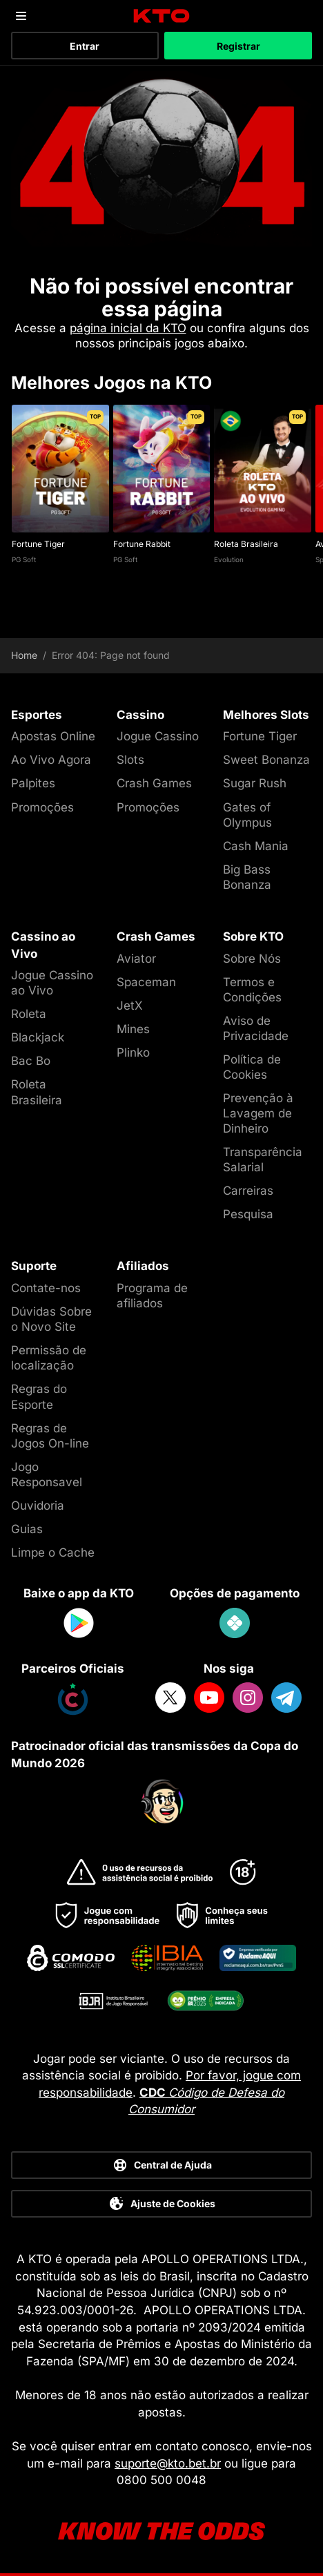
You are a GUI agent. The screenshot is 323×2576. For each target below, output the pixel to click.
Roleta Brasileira (246, 544)
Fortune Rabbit (141, 544)
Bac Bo (30, 1061)
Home (24, 655)
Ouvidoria (37, 1505)
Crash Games (154, 783)
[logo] (162, 16)
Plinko (133, 1052)
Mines (133, 1029)
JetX (130, 1005)
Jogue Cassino (158, 736)
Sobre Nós (252, 958)
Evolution (229, 559)
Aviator (136, 958)
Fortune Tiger (38, 544)
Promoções (42, 807)
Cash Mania (255, 846)
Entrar (84, 46)
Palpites (33, 783)
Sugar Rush (254, 783)
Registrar (238, 46)
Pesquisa (248, 1214)
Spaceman (146, 982)
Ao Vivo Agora (51, 760)
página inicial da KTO (128, 328)
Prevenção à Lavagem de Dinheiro (258, 1113)
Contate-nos (46, 1288)
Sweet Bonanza (266, 760)
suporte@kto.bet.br (168, 2463)
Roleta (28, 1014)
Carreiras (248, 1191)
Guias (27, 1529)
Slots (130, 760)
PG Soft (24, 559)
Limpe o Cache (53, 1552)
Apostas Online (53, 736)
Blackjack (37, 1037)
